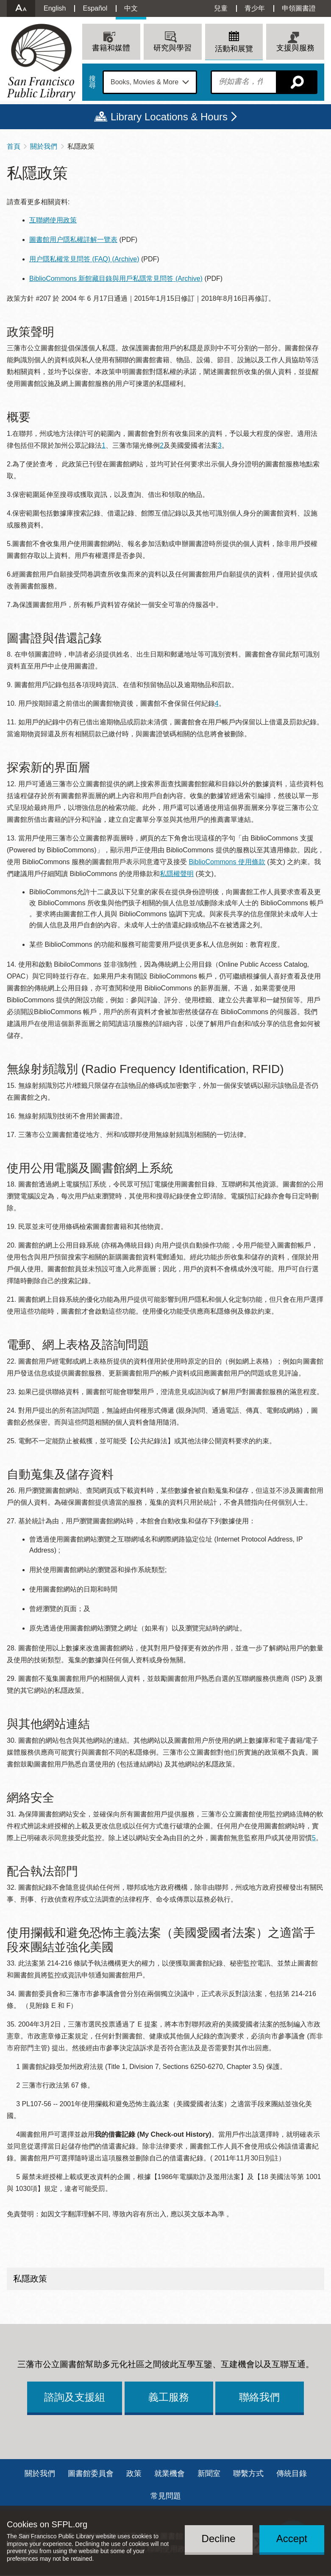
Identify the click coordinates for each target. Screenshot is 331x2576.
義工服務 (168, 2397)
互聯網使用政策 (53, 220)
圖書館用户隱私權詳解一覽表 (73, 239)
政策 (134, 2473)
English (55, 8)
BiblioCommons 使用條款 (227, 861)
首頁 (13, 146)
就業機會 (169, 2473)
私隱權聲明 (177, 873)
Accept (291, 2538)
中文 (131, 8)
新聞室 (208, 2473)
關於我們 (43, 146)
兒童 (221, 8)
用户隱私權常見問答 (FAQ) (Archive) (84, 259)
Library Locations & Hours (169, 116)
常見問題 (165, 2496)
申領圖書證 (299, 8)
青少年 (255, 8)
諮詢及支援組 (74, 2397)
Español (95, 8)
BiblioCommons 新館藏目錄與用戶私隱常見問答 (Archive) (116, 278)
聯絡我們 (259, 2397)
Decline (219, 2538)
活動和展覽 (234, 48)
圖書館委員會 (91, 2473)
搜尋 (92, 82)
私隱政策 (30, 2278)
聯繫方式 (248, 2473)
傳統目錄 (291, 2473)
